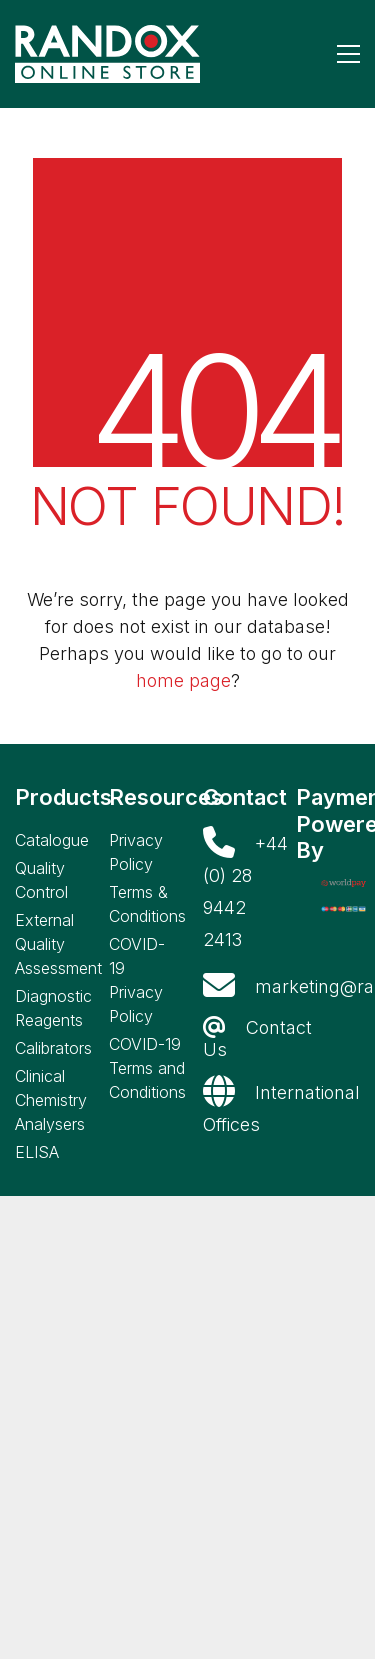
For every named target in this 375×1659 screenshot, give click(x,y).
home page (183, 680)
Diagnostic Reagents (53, 1008)
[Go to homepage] (107, 54)
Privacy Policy (136, 852)
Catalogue (52, 840)
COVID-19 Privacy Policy (137, 980)
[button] (348, 54)
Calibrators (53, 1048)
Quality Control (41, 880)
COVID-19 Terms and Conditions (147, 1068)
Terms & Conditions (147, 904)
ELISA (37, 1152)
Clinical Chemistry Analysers (51, 1100)
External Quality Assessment (58, 944)
